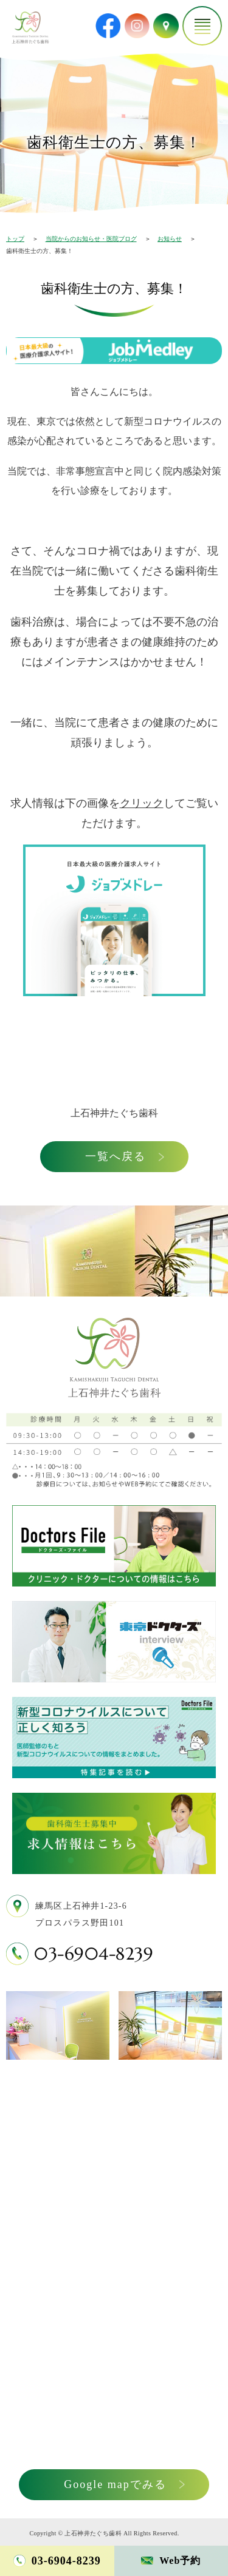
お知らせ (169, 238)
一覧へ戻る (115, 1156)
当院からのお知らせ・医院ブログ (91, 238)
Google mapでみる (115, 2484)
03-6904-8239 (93, 1953)
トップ (15, 238)
